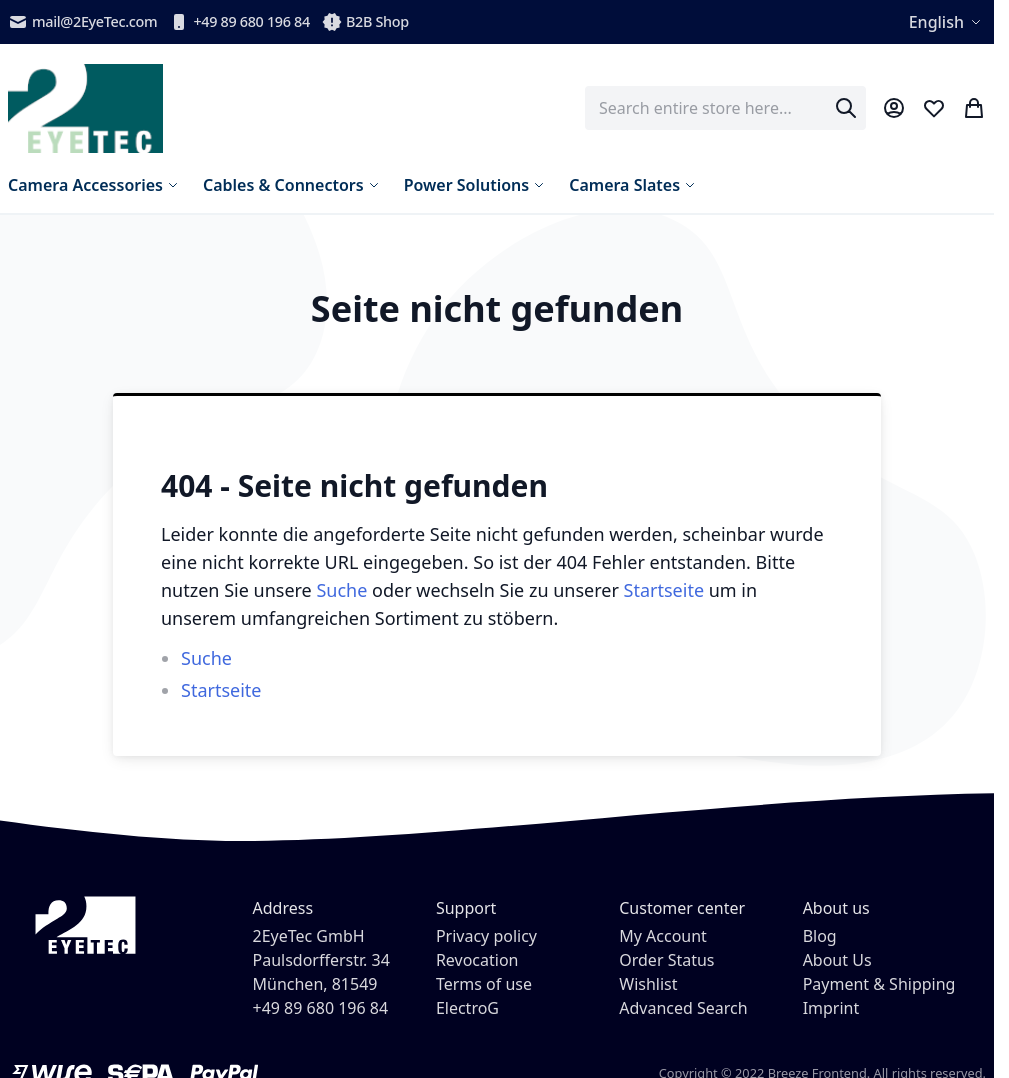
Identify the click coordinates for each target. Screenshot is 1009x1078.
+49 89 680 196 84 (239, 22)
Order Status (666, 960)
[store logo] (85, 108)
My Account (663, 936)
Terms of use (484, 984)
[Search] (846, 108)
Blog (820, 936)
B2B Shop (365, 22)
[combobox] (725, 108)
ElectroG (467, 1008)
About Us (837, 960)
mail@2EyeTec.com (82, 22)
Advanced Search (683, 1008)
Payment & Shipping (879, 984)
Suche (341, 590)
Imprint (831, 1008)
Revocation (477, 960)
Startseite (664, 590)
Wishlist (648, 984)
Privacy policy (486, 936)
